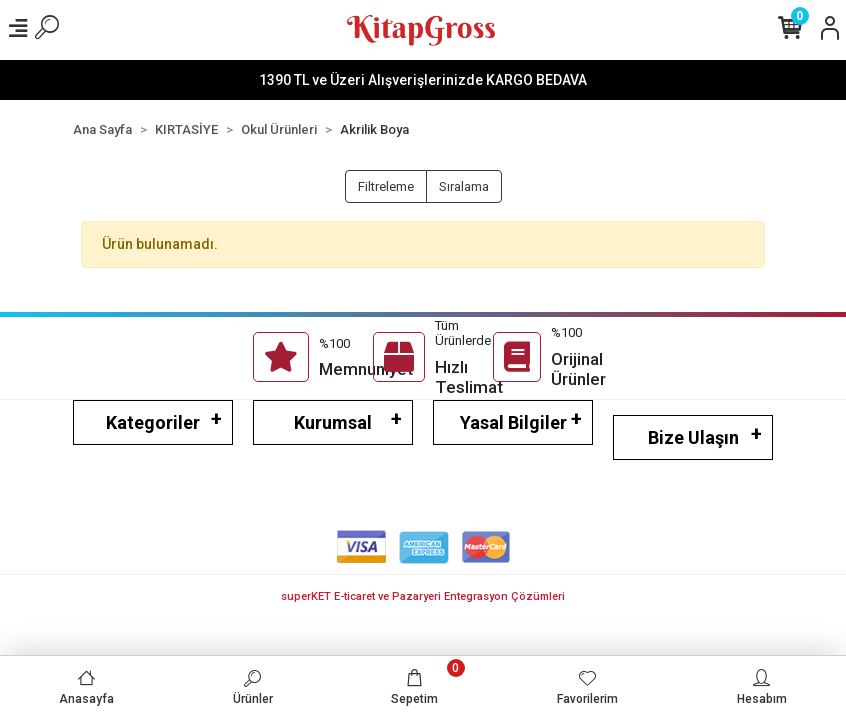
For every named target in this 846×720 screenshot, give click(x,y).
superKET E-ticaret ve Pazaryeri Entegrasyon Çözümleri (423, 596)
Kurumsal (333, 422)
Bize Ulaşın (693, 437)
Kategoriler (153, 422)
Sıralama (464, 186)
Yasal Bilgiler (513, 422)
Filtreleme (386, 186)
